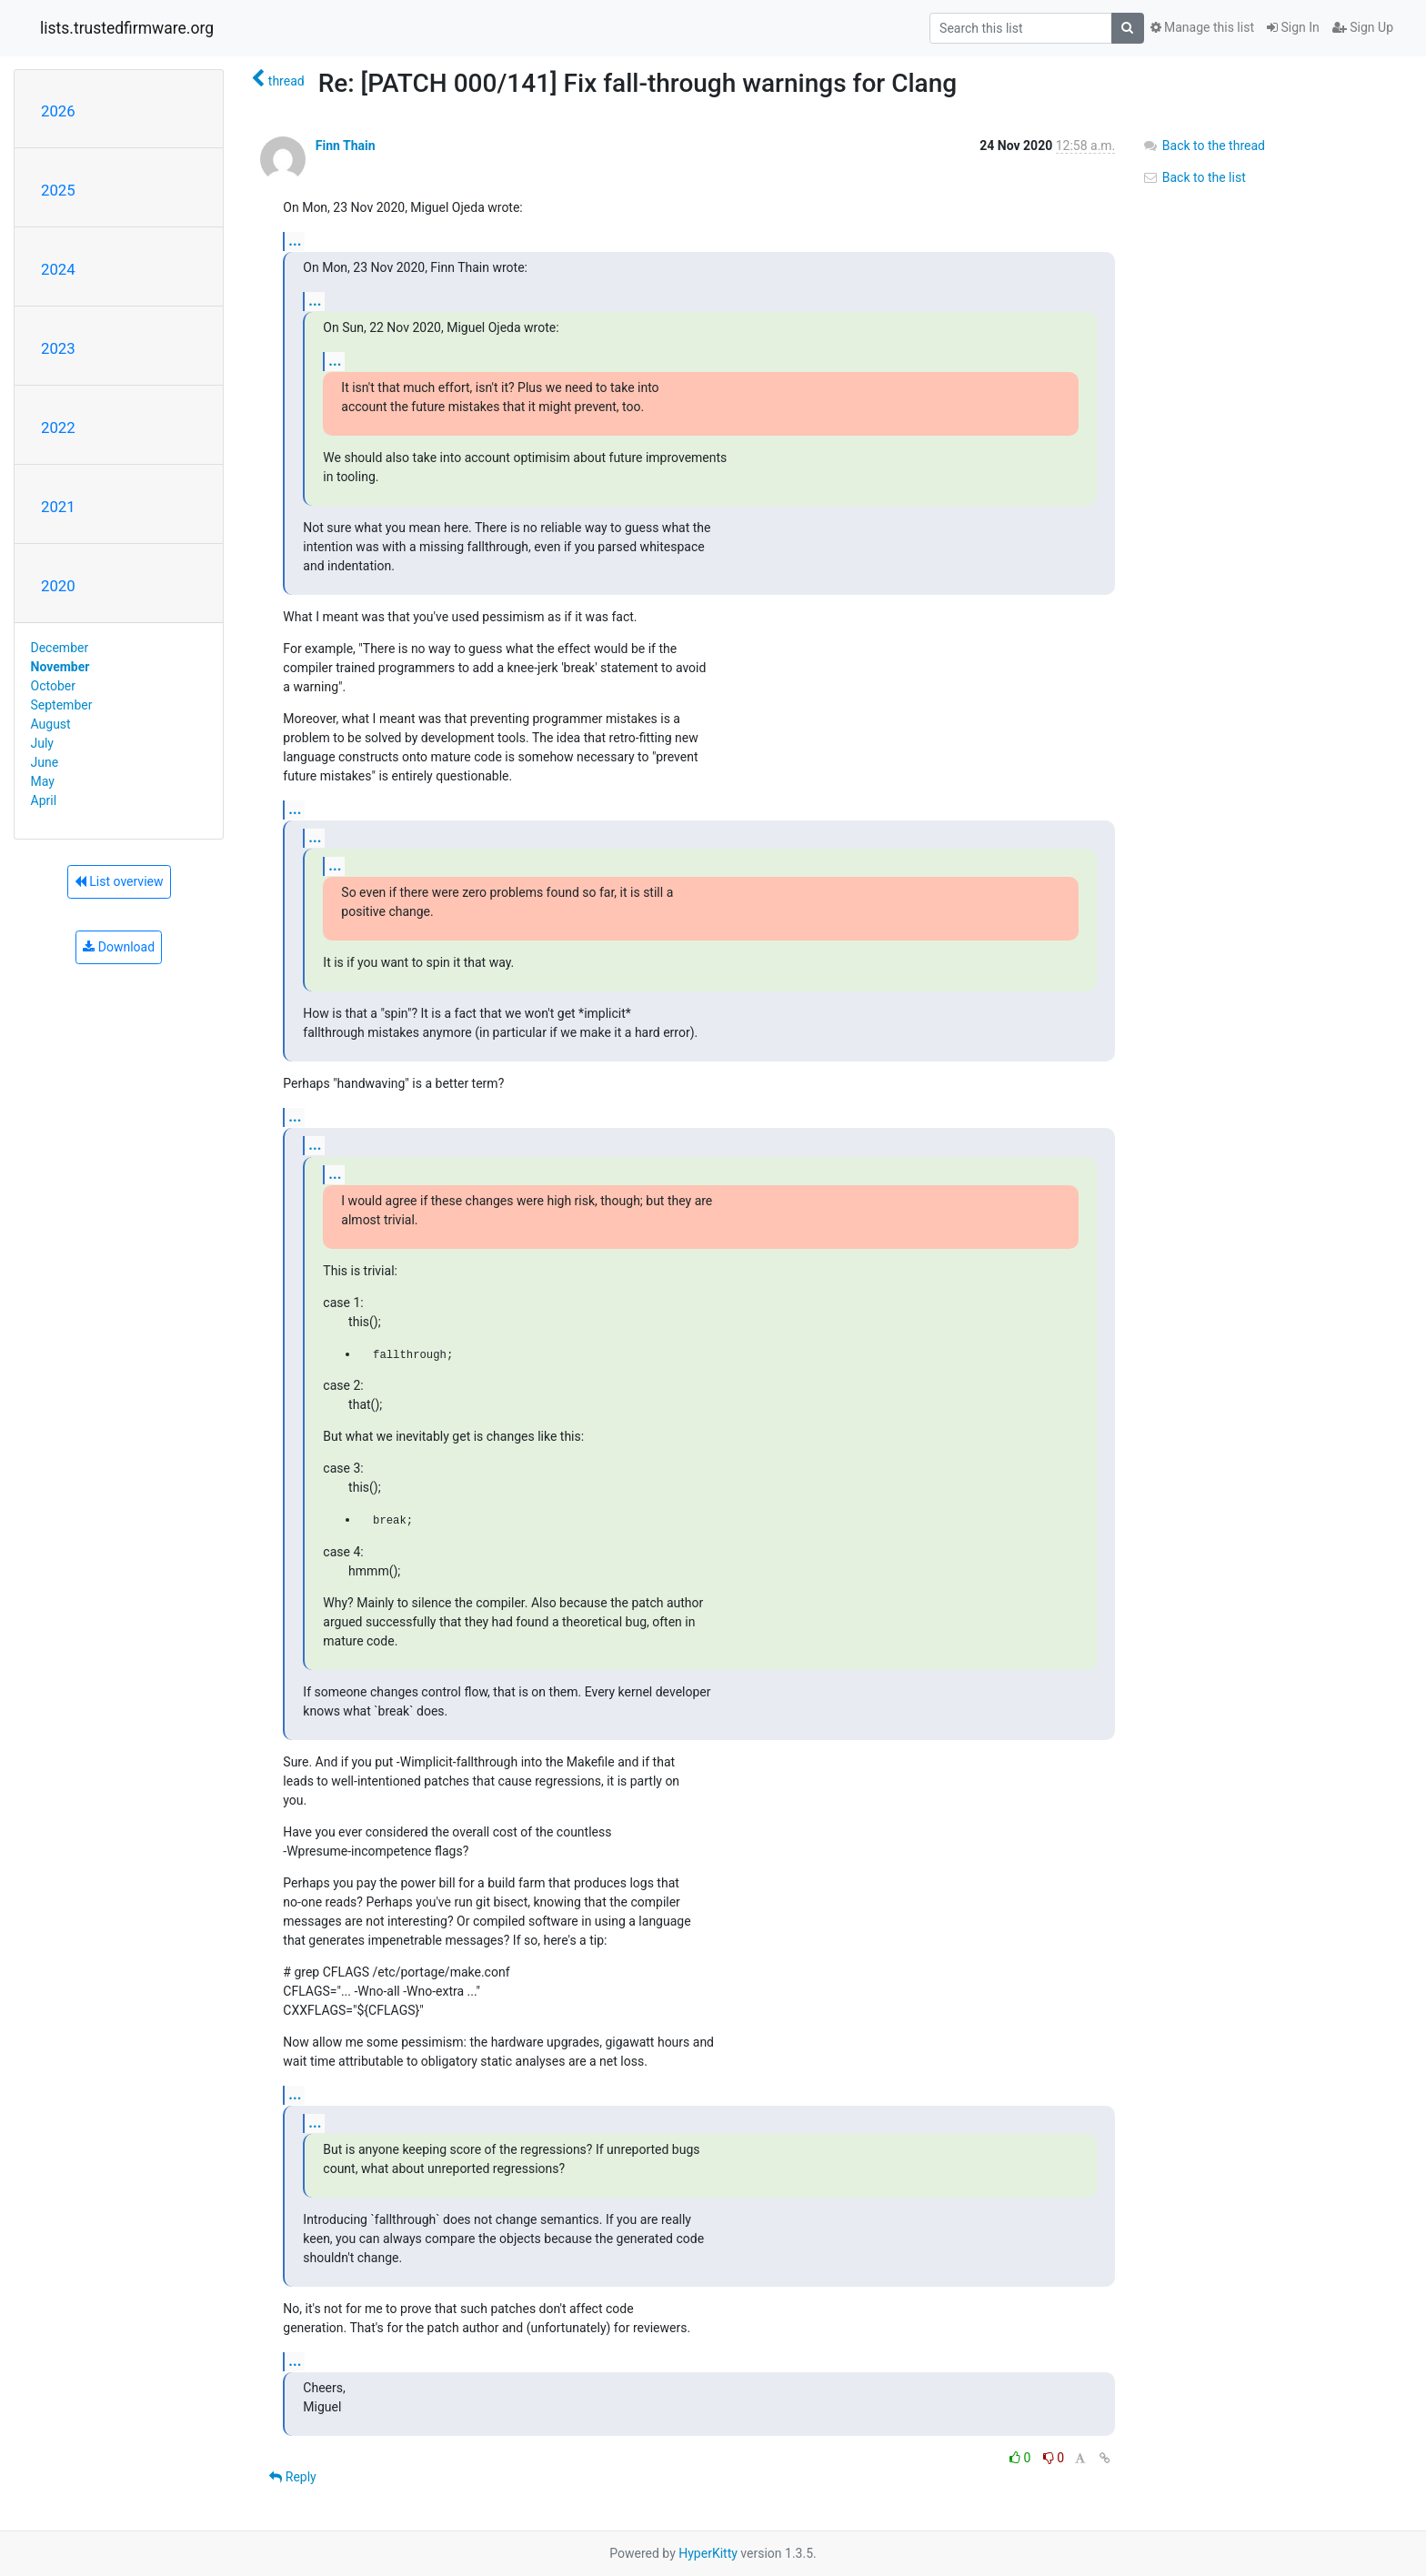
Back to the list (1193, 177)
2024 (58, 269)
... (294, 240)
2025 (58, 190)
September (62, 705)
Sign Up (1362, 27)
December (60, 647)
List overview (119, 881)
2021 (58, 507)
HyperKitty (708, 2553)
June (45, 762)
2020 (58, 586)
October (53, 686)
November (60, 666)
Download (119, 947)
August (51, 724)
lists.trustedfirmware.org (127, 28)
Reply (292, 2477)
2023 (58, 348)
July (42, 743)
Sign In (1293, 27)
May (43, 781)
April (44, 800)
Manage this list (1202, 27)
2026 (58, 111)
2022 (58, 427)
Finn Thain (346, 145)
